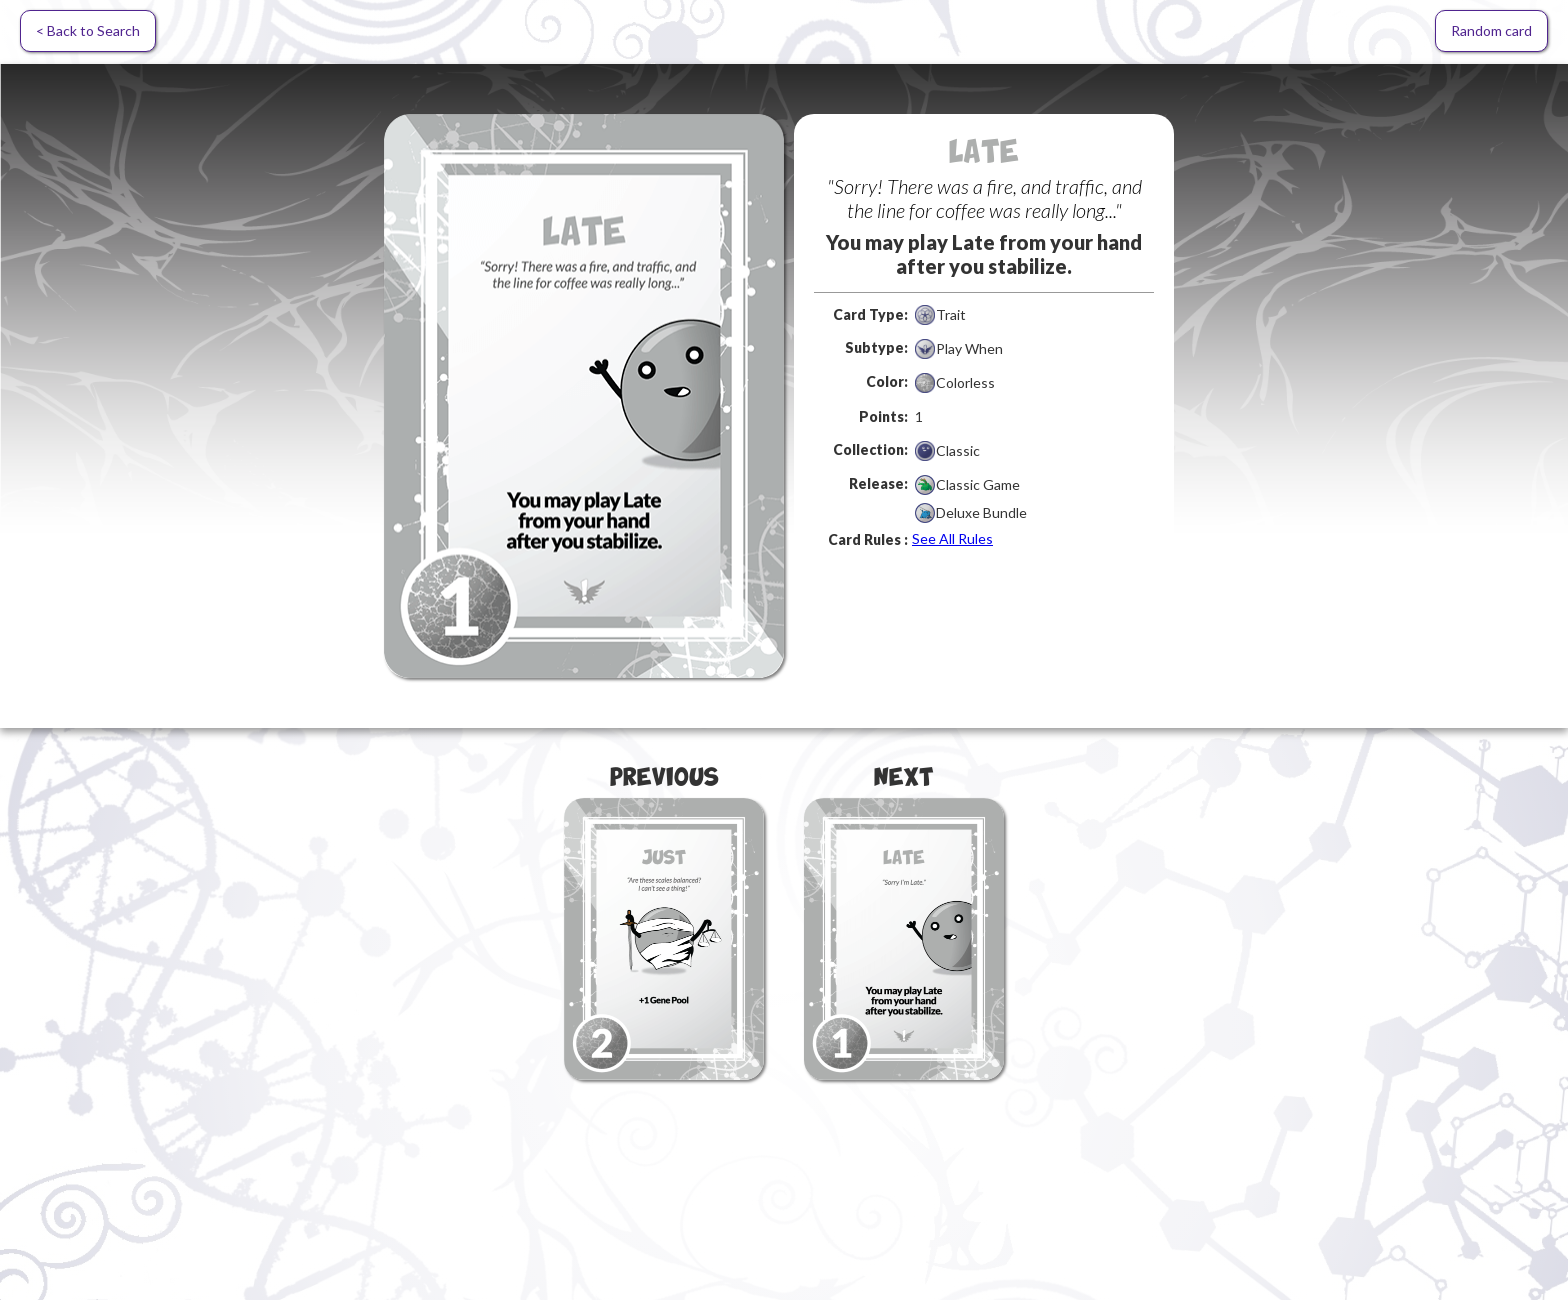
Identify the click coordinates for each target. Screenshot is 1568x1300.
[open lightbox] (584, 396)
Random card (1491, 30)
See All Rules (952, 538)
